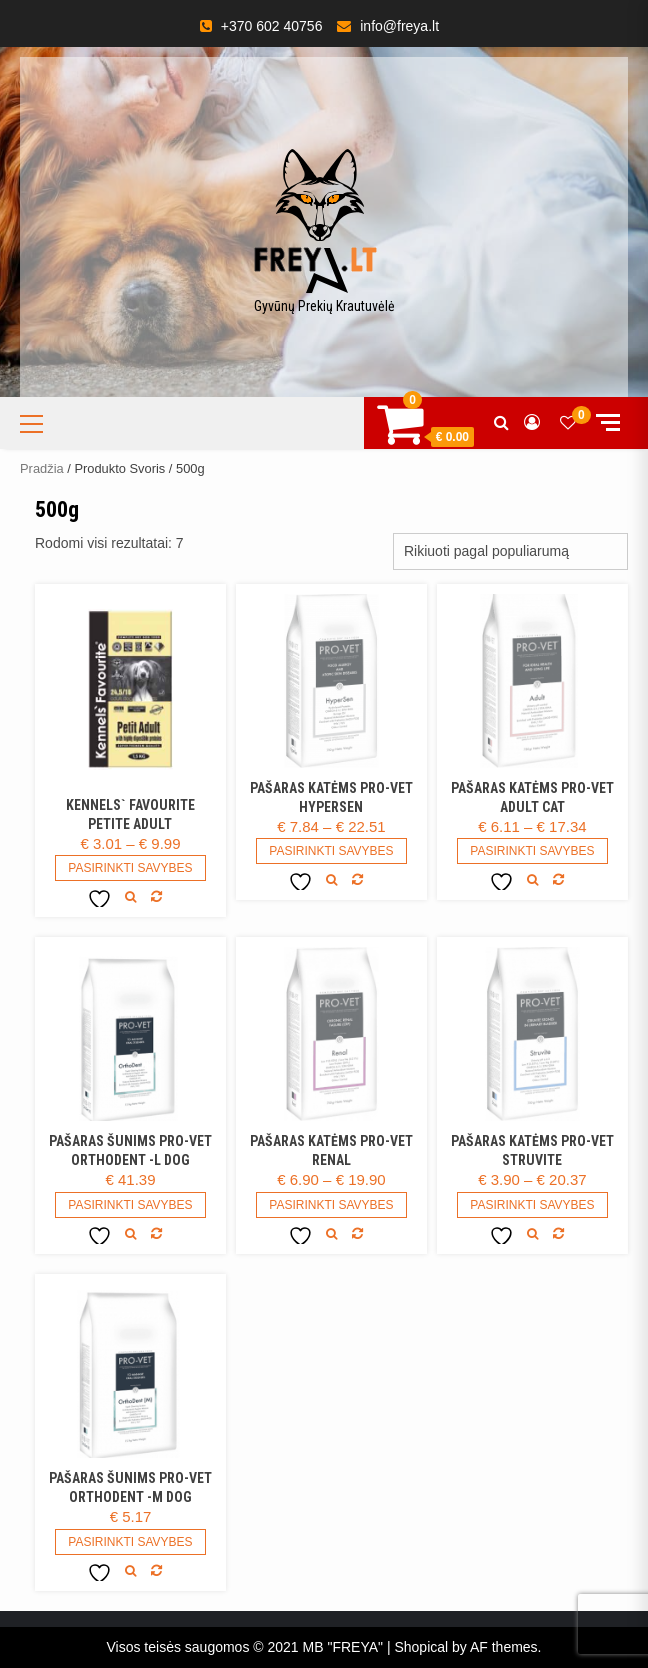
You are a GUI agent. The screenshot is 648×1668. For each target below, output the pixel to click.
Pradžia (42, 468)
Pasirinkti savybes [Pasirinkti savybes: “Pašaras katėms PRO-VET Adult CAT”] (532, 851)
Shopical (421, 1647)
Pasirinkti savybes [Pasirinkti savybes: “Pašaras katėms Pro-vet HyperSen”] (331, 851)
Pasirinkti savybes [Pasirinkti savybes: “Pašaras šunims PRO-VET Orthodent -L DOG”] (130, 1205)
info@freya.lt (399, 26)
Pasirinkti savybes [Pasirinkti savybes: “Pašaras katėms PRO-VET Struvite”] (532, 1205)
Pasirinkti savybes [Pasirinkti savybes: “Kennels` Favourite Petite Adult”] (130, 868)
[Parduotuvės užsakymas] (510, 551)
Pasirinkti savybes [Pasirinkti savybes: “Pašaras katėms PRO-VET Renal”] (331, 1205)
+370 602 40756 (272, 26)
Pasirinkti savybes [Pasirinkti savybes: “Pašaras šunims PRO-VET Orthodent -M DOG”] (130, 1542)
